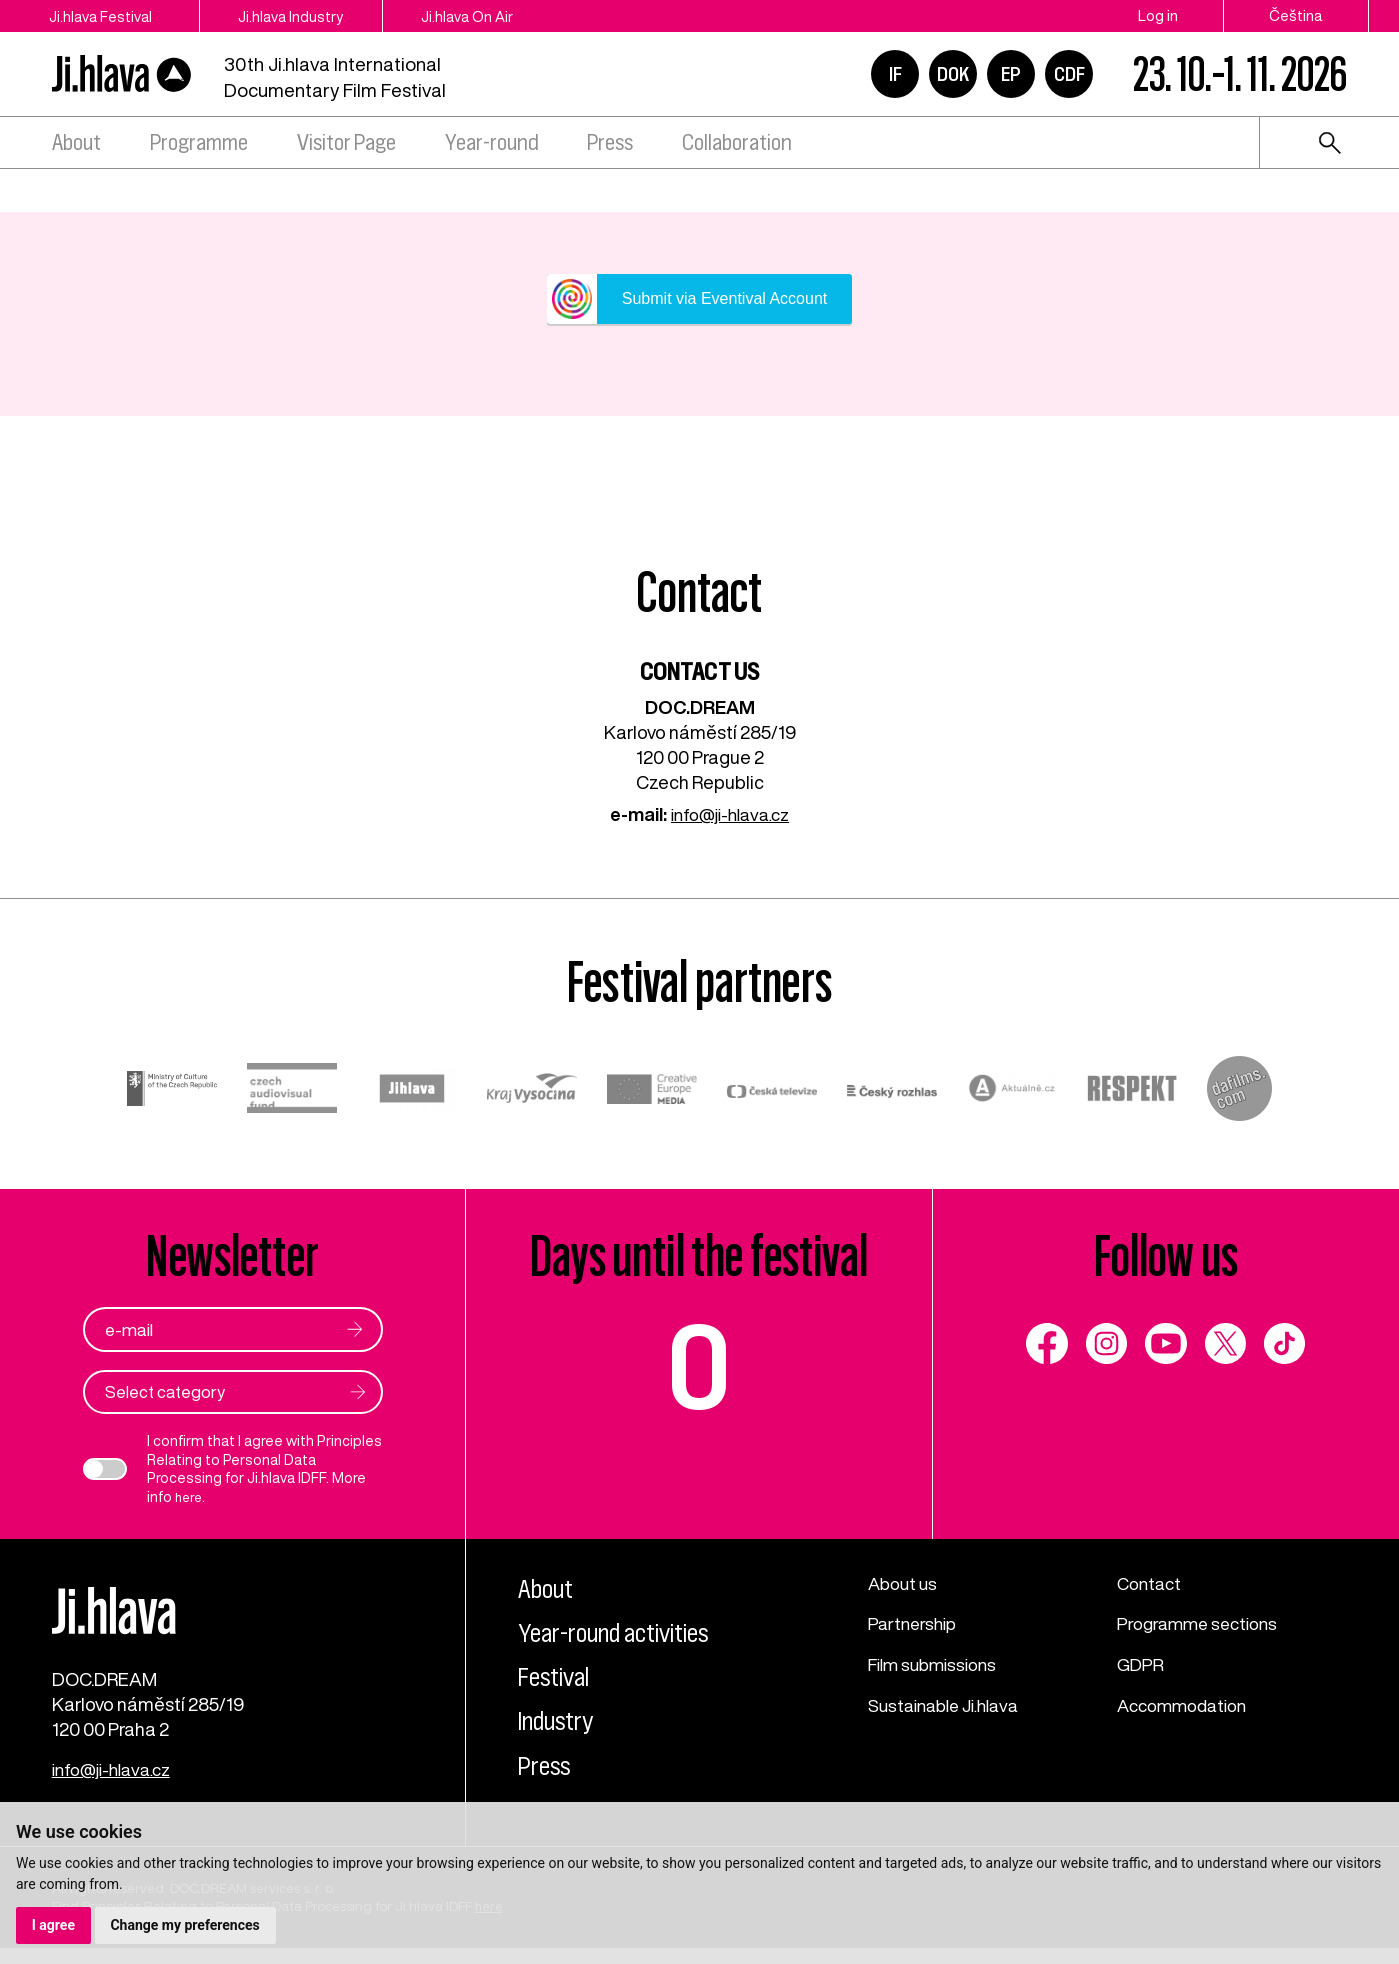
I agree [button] (53, 1925)
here (190, 1498)
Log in (1158, 15)
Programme (199, 142)
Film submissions (937, 1666)
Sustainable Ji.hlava (950, 1707)
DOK (953, 74)
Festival (559, 1677)
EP (1011, 74)
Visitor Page (346, 142)
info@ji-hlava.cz (730, 814)
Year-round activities (624, 1632)
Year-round (492, 142)
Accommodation (1187, 1707)
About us (905, 1584)
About (76, 142)
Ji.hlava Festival (104, 15)
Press (610, 142)
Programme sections (1202, 1625)
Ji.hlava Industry (314, 15)
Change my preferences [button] (185, 1925)
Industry (562, 1721)
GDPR (1141, 1666)
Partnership (915, 1625)
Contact (1151, 1584)
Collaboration (737, 142)
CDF (1069, 74)
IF (895, 74)
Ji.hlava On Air (507, 15)
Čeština (1296, 15)
